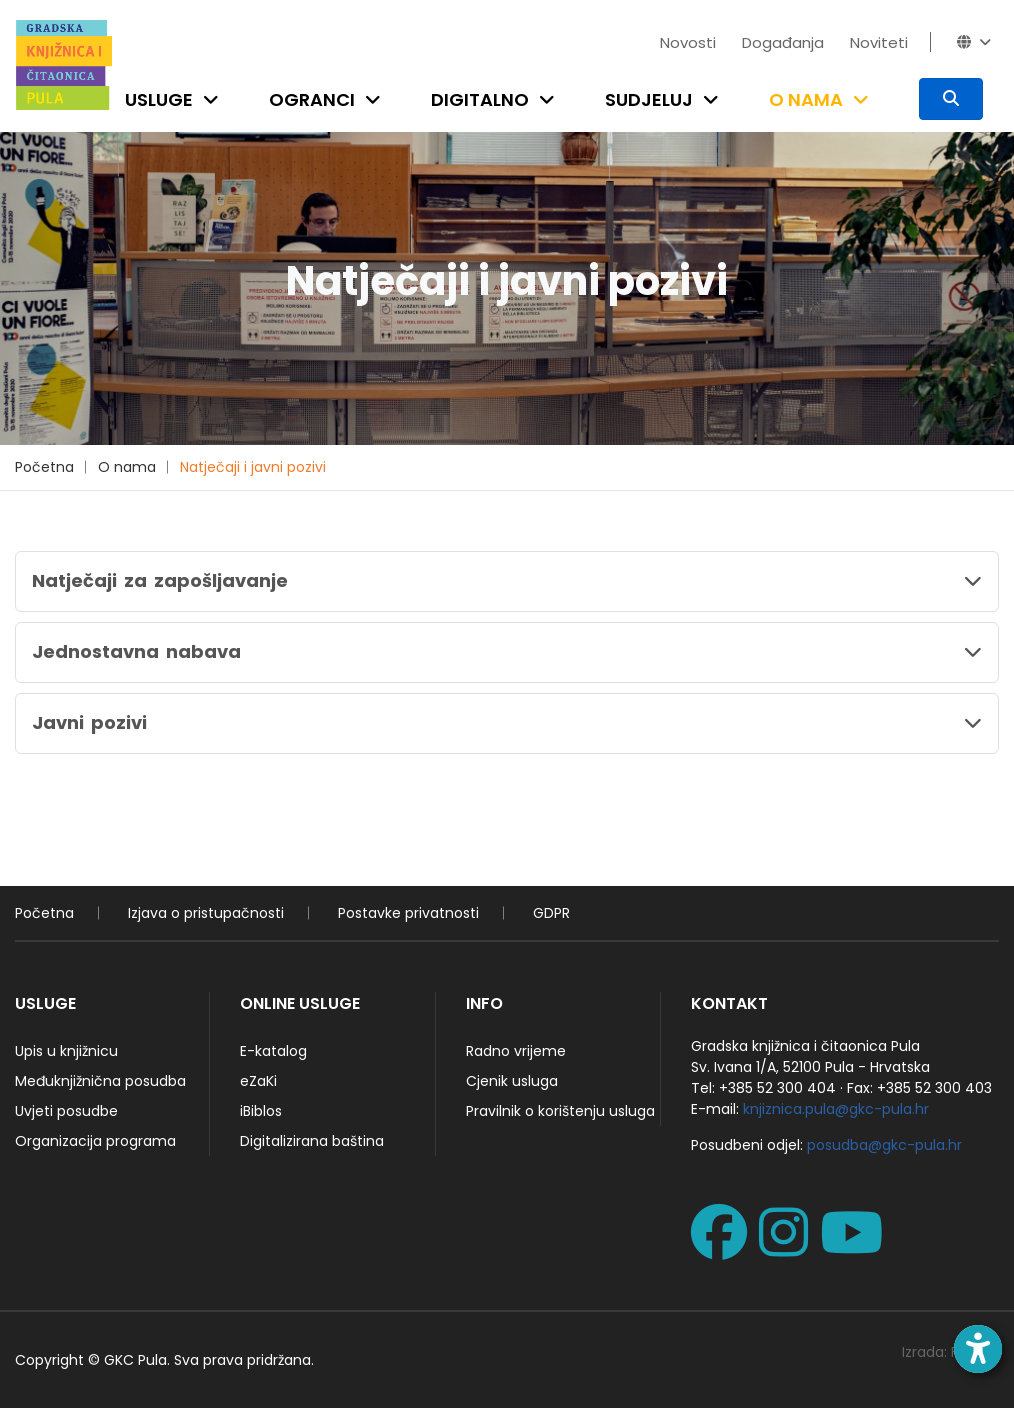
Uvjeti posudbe (66, 1111)
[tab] (507, 581)
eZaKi (258, 1081)
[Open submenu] (215, 99)
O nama (806, 99)
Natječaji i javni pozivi (253, 467)
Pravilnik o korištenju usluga (560, 1111)
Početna (44, 467)
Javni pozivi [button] (89, 722)
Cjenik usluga (512, 1081)
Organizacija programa (95, 1141)
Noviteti (879, 42)
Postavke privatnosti (408, 913)
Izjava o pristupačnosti (206, 913)
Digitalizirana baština (312, 1141)
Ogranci (312, 99)
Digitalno (480, 99)
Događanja (783, 42)
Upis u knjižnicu (66, 1051)
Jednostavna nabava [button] (136, 651)
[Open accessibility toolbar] (978, 1349)
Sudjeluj (649, 99)
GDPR (551, 913)
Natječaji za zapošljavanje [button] (160, 580)
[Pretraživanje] (951, 99)
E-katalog (273, 1051)
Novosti (688, 42)
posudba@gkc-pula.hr (884, 1145)
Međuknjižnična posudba (100, 1081)
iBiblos (261, 1111)
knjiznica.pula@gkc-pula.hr (836, 1109)
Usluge (159, 99)
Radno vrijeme (516, 1051)
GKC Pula (135, 1360)
